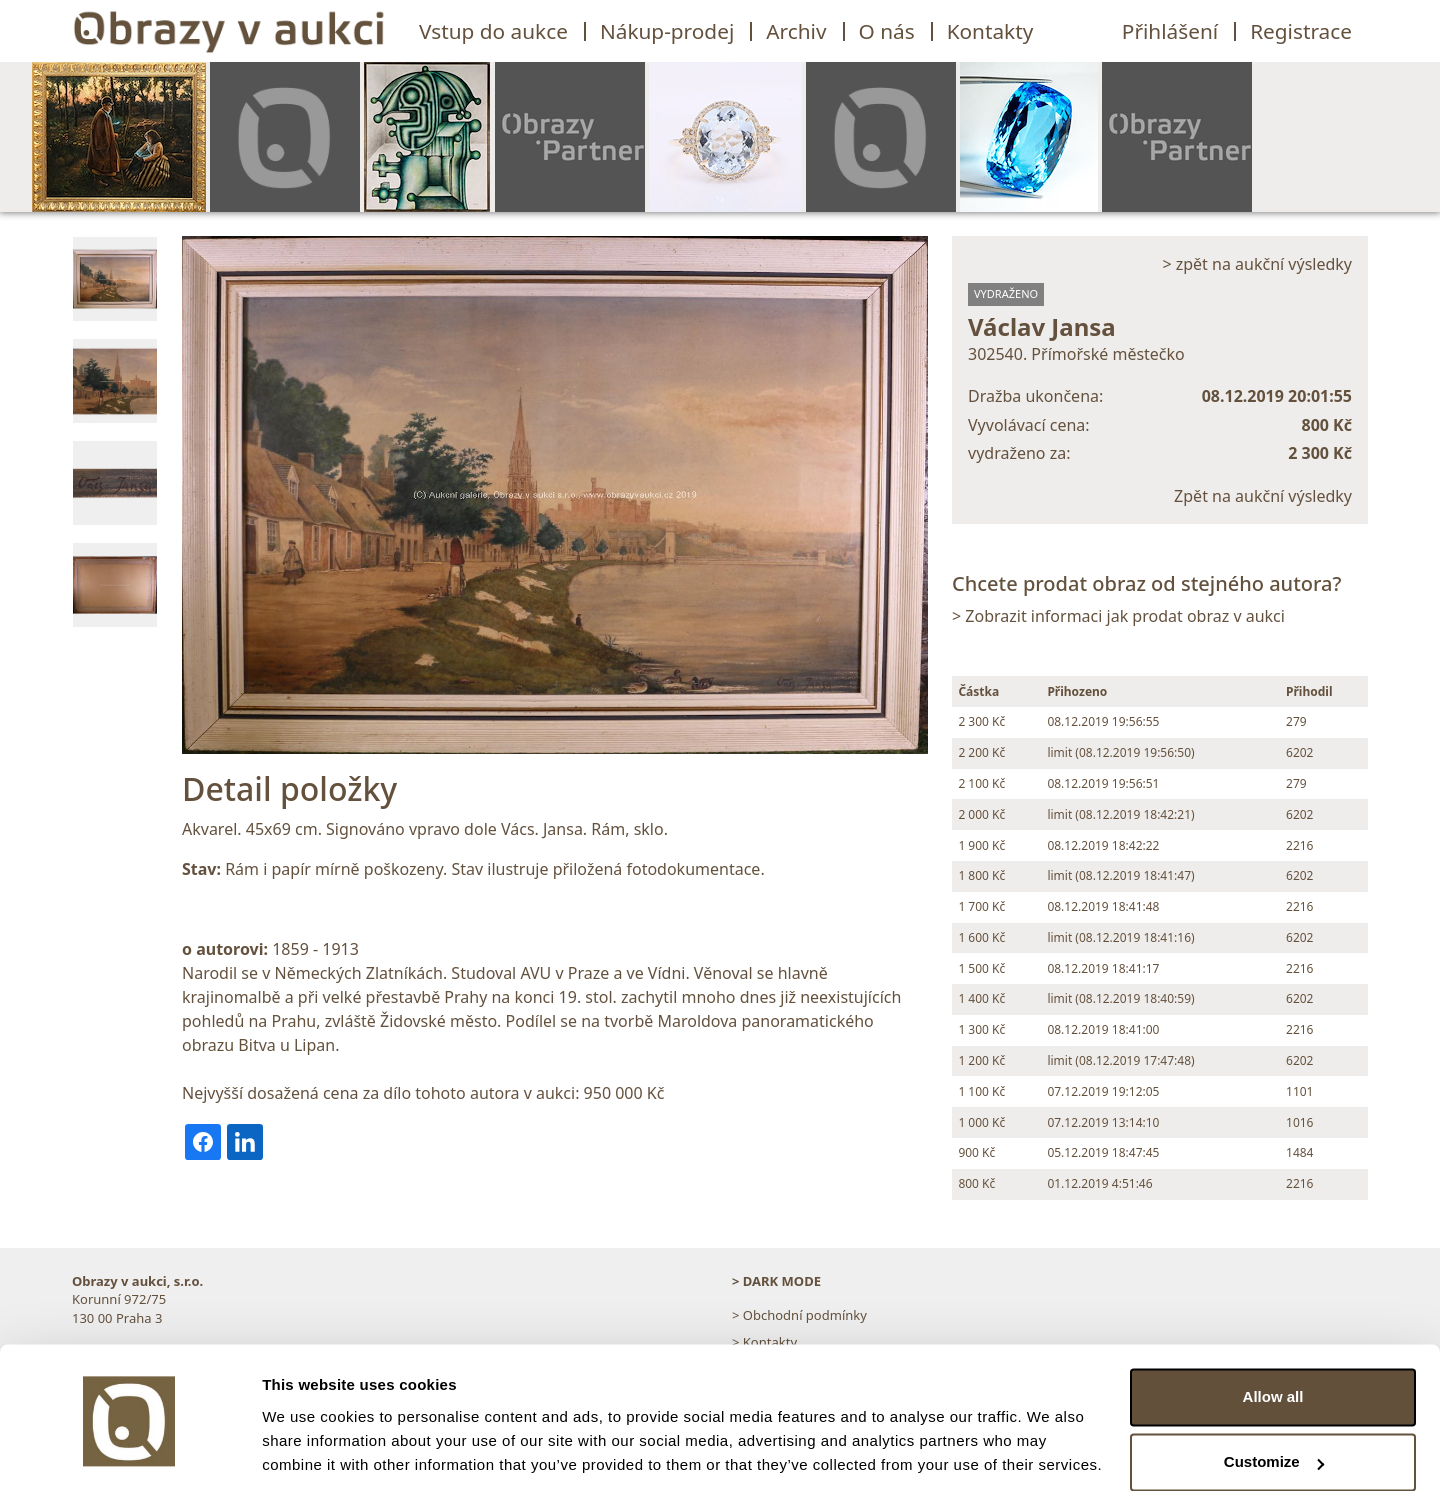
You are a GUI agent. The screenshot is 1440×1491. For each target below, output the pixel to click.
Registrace (1301, 31)
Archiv (796, 31)
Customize (1274, 1393)
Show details (308, 1451)
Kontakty (990, 31)
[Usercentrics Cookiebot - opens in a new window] (129, 1452)
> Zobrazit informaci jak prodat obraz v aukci (1118, 616)
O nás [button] (887, 31)
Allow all (1273, 1328)
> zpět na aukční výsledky (1257, 264)
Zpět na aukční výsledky (1263, 496)
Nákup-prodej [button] (667, 31)
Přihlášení (1170, 31)
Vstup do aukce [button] (493, 31)
